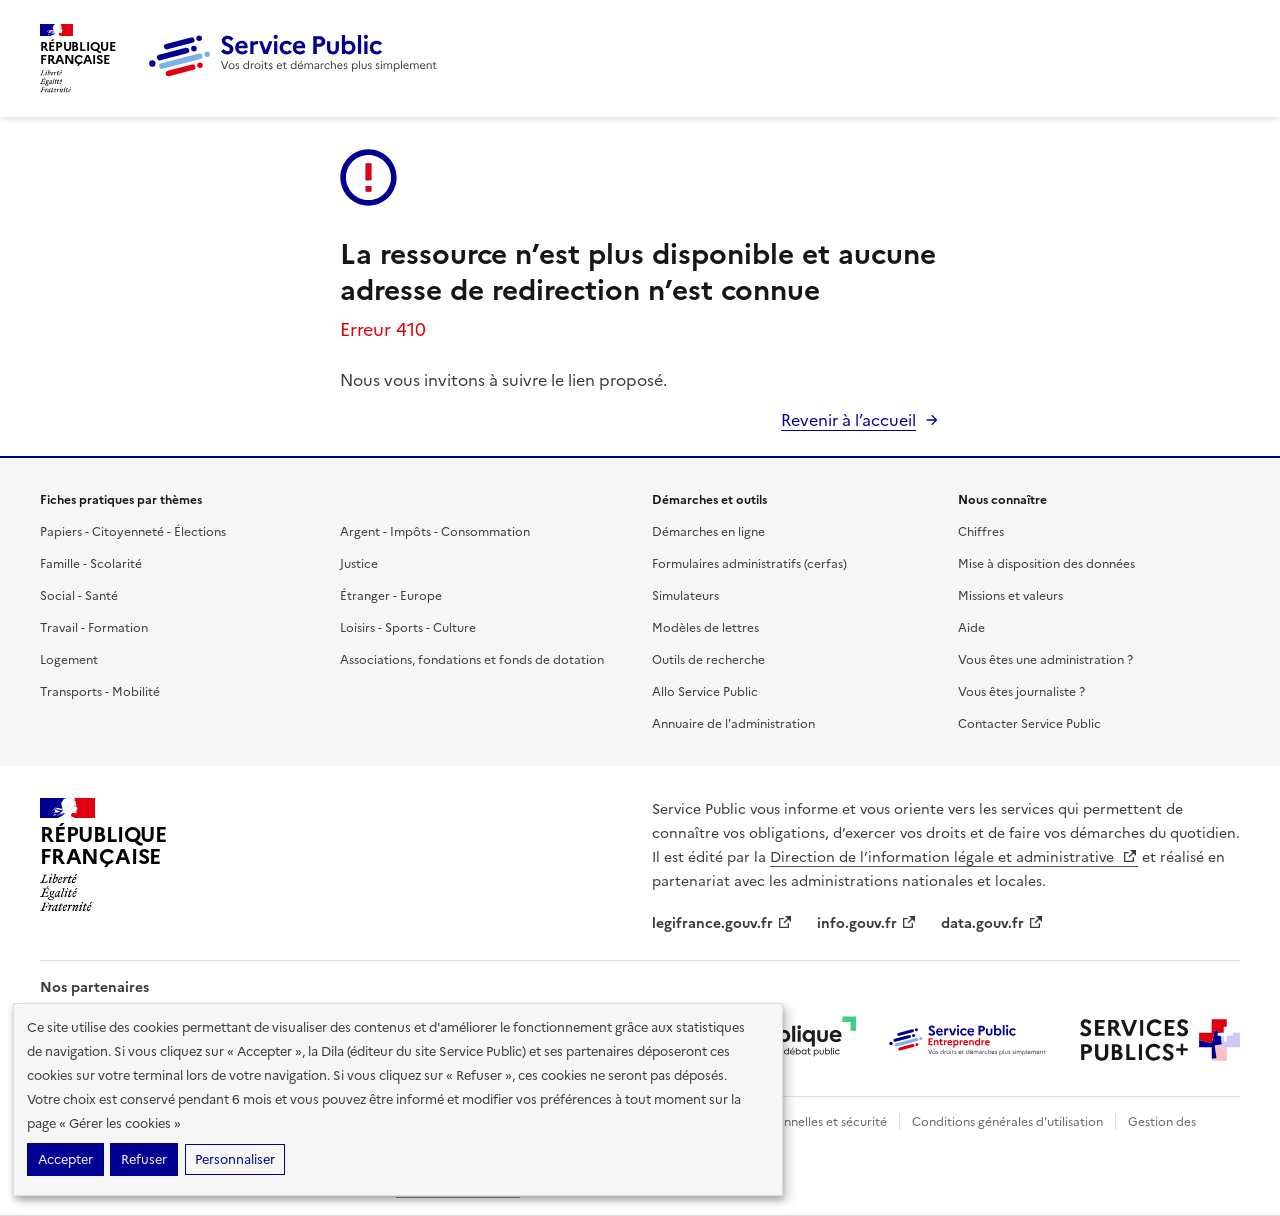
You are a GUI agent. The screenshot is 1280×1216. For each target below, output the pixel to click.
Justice (359, 564)
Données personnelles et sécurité (792, 1122)
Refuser (144, 1159)
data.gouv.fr (992, 923)
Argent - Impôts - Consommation (435, 532)
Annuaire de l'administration (733, 724)
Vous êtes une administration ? (1045, 660)
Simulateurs (685, 596)
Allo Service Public (705, 692)
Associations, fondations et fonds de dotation (472, 660)
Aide (971, 628)
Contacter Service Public (1029, 724)
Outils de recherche (708, 660)
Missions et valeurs (1010, 596)
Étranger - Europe (391, 596)
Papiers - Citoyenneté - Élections (133, 532)
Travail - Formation (94, 628)
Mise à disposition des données (1046, 564)
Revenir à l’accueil (848, 420)
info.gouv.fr (867, 923)
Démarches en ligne (708, 532)
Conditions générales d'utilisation (1007, 1122)
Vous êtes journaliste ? (1021, 692)
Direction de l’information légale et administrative (954, 857)
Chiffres (981, 532)
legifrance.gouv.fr (722, 923)
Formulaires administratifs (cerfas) (749, 564)
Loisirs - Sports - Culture (408, 628)
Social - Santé (79, 596)
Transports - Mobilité (100, 692)
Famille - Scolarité (91, 564)
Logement (69, 660)
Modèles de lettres (705, 628)
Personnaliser (235, 1159)
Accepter (65, 1159)
